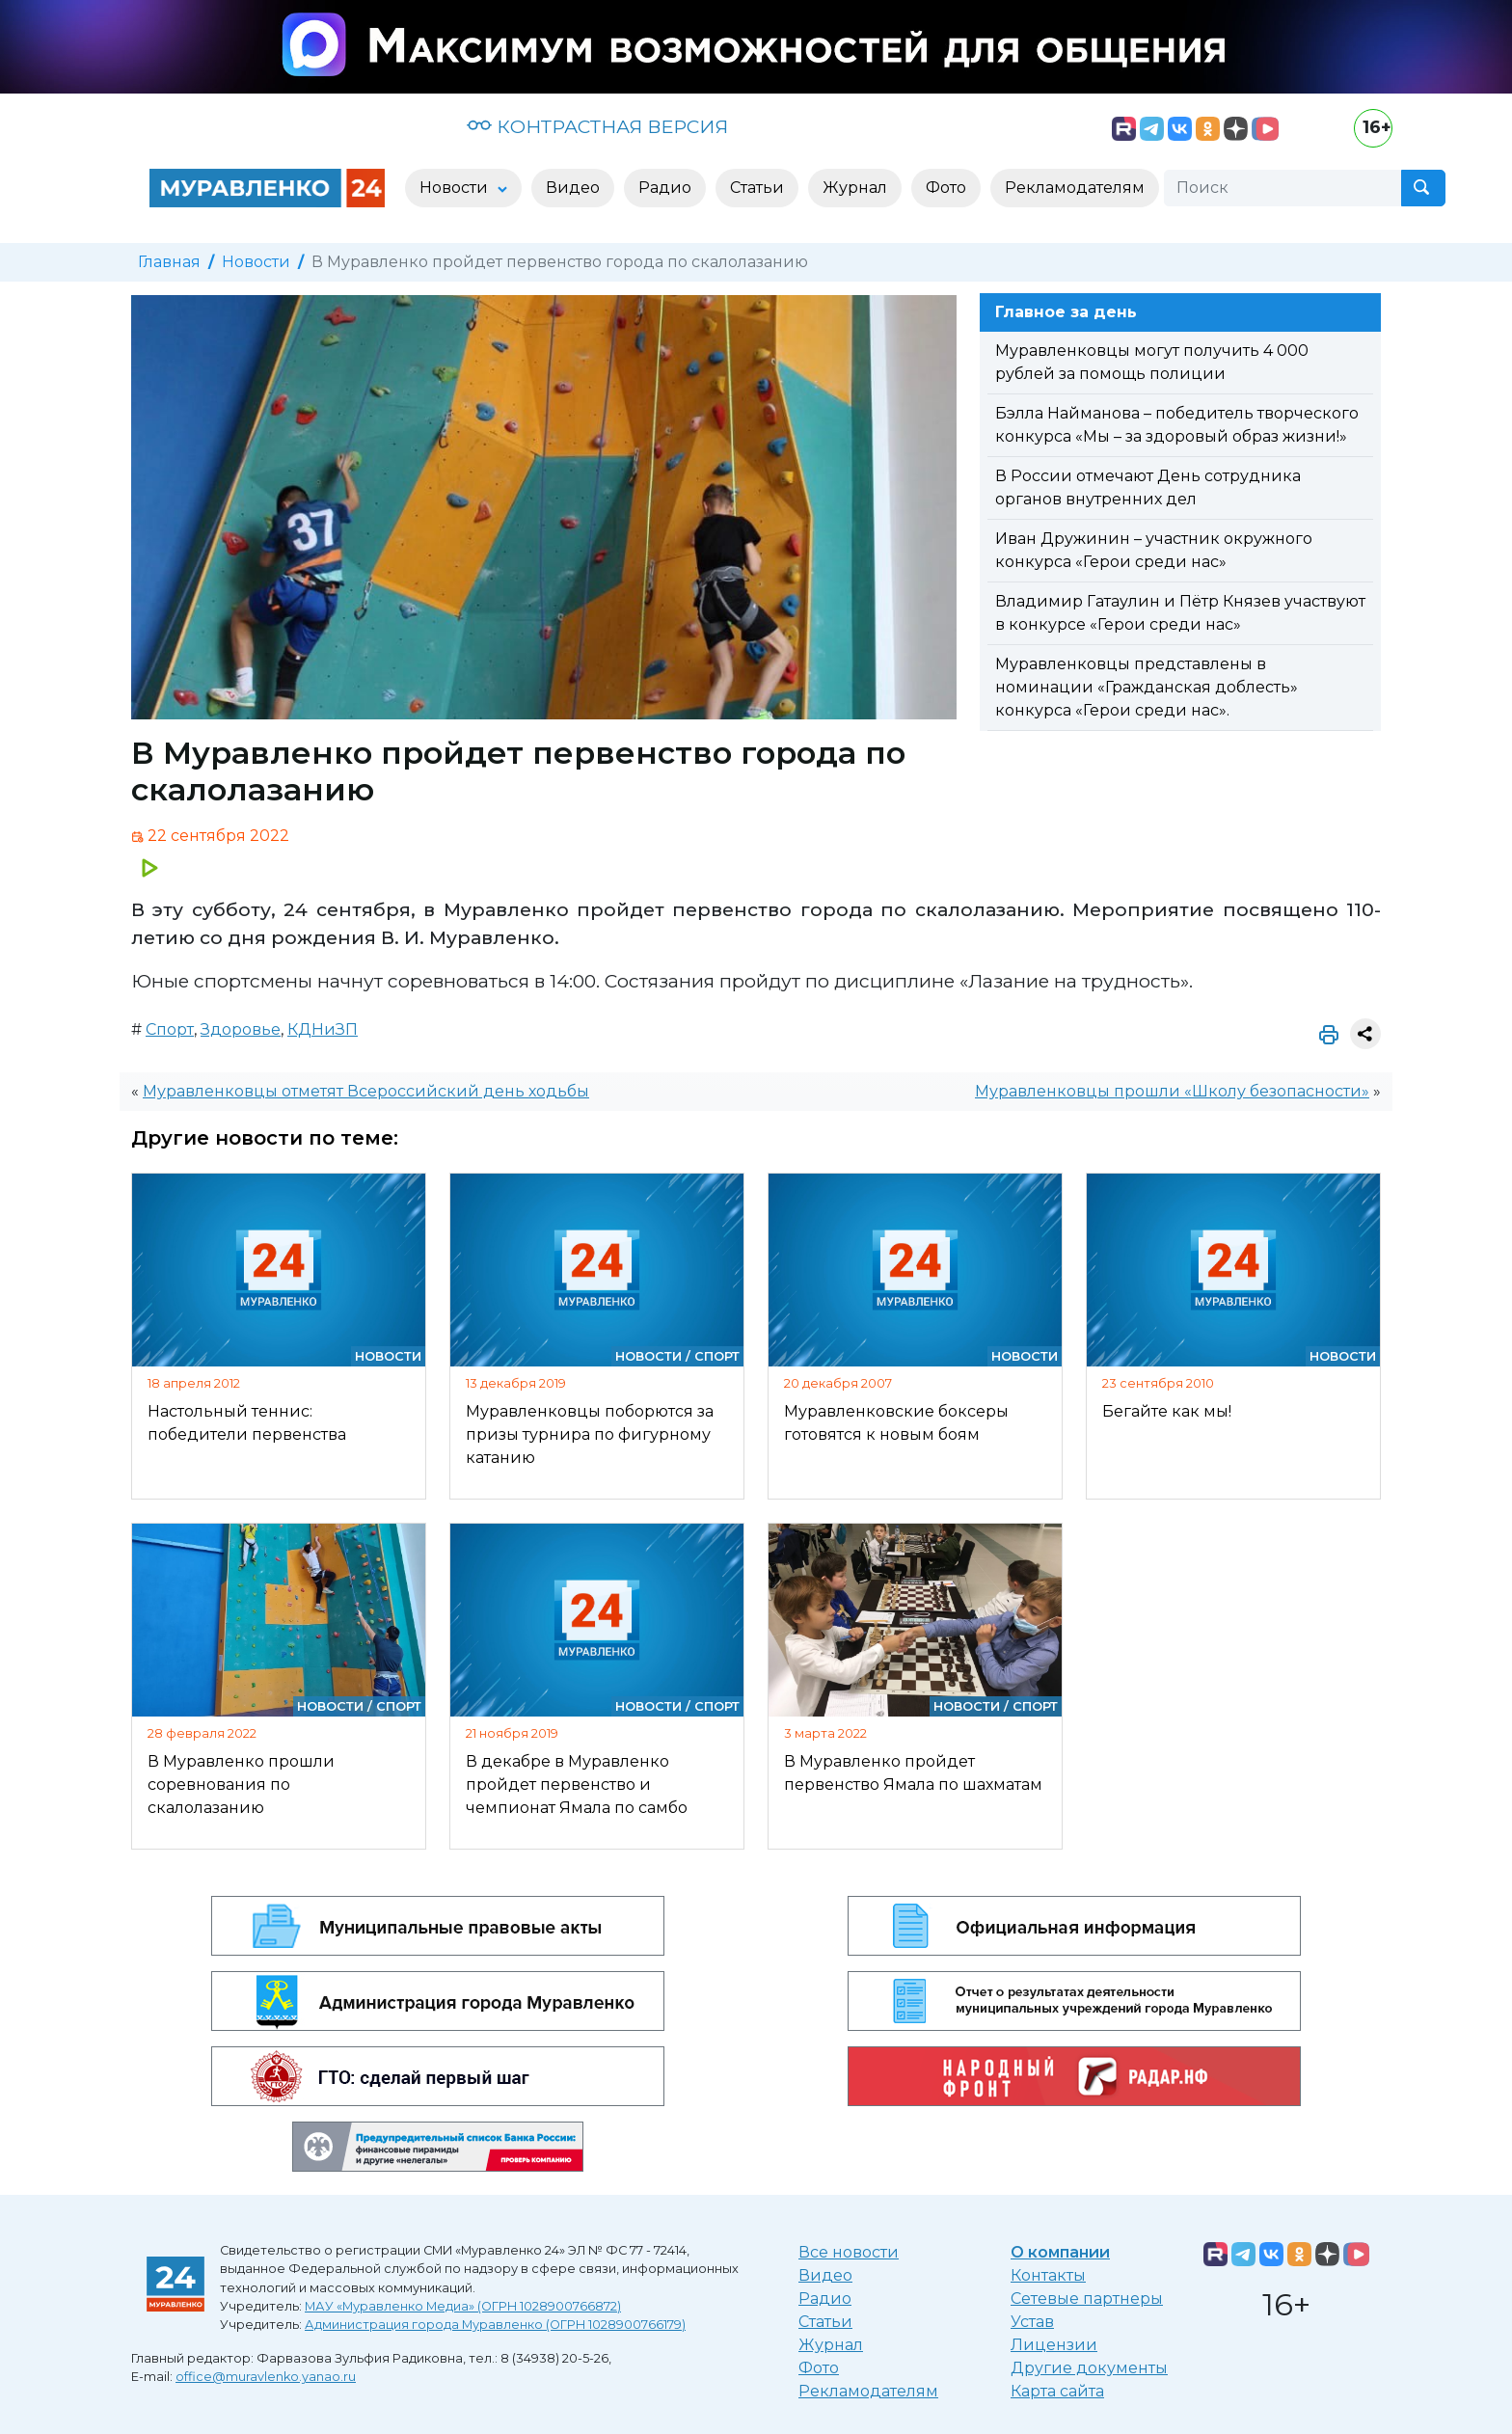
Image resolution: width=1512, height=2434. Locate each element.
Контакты (1048, 2275)
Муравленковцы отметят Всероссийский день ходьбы (366, 1091)
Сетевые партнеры (1087, 2298)
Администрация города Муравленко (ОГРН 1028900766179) (495, 2324)
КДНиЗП (322, 1029)
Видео (825, 2275)
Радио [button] (664, 187)
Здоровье (241, 1029)
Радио (824, 2298)
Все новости (848, 2252)
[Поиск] (1282, 188)
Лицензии (1054, 2345)
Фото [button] (946, 187)
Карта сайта (1057, 2391)
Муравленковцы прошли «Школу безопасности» (1172, 1091)
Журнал (830, 2345)
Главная (169, 262)
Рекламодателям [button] (1075, 187)
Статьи (825, 2321)
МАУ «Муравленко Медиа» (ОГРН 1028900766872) (463, 2306)
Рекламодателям (868, 2391)
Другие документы (1089, 2368)
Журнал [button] (855, 187)
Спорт (170, 1029)
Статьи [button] (757, 187)
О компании (1060, 2252)
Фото (818, 2368)
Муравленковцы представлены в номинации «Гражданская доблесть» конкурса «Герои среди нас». (1146, 687)
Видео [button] (573, 187)
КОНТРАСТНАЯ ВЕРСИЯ (597, 126)
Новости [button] (455, 187)
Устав (1032, 2321)
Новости (256, 262)
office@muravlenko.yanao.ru (266, 2376)
